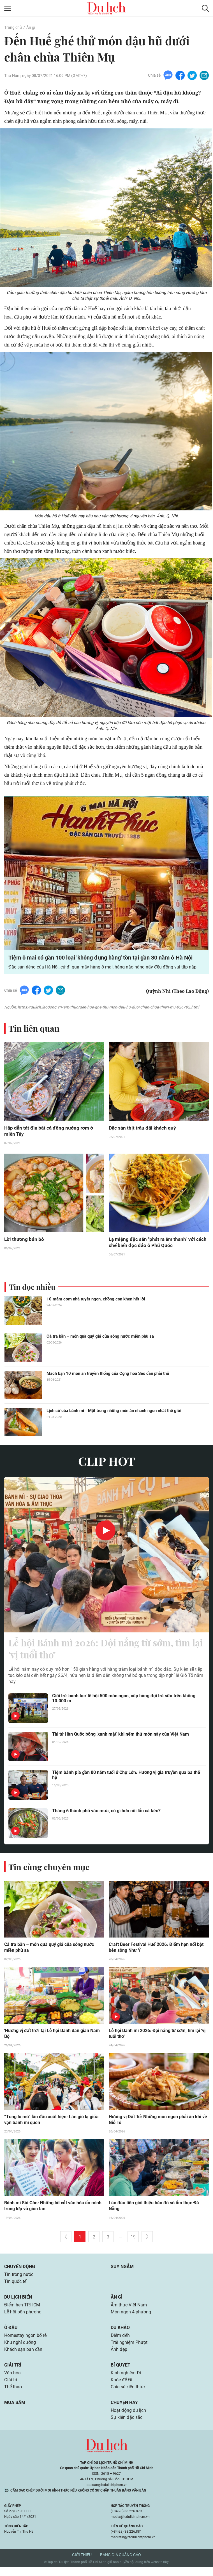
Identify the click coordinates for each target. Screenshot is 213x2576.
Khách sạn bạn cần (23, 2357)
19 (133, 2242)
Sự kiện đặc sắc (126, 2426)
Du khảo (120, 2334)
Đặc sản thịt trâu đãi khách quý (143, 1130)
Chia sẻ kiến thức (128, 2395)
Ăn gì (30, 27)
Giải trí (12, 2372)
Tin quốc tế (15, 2287)
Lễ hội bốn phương (22, 2319)
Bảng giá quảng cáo (120, 2564)
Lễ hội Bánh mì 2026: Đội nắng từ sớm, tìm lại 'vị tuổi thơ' (97, 1652)
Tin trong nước (18, 2280)
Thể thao (13, 2395)
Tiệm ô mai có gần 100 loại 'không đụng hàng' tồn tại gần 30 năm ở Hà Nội (100, 959)
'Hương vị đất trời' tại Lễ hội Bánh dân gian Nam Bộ (52, 2039)
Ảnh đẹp (119, 2357)
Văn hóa (12, 2381)
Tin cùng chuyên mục (49, 1871)
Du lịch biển (18, 2303)
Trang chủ (13, 27)
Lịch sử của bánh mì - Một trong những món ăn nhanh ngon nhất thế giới (114, 1413)
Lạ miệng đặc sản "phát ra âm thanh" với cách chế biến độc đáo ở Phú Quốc (154, 1245)
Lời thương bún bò (24, 1242)
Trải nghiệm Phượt (129, 2350)
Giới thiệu (82, 2564)
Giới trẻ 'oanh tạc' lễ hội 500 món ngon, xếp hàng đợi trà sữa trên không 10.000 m (123, 1703)
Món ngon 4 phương (131, 2319)
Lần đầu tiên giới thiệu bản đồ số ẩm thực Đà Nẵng (154, 2211)
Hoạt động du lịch (128, 2419)
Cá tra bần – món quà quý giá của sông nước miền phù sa (100, 1339)
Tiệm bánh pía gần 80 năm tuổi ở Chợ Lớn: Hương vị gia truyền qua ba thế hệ (126, 1780)
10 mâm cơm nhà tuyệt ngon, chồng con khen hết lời (96, 1301)
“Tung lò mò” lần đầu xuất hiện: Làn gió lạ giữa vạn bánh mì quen (51, 2125)
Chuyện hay (124, 2411)
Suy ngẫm (122, 2272)
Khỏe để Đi (121, 2388)
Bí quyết (120, 2372)
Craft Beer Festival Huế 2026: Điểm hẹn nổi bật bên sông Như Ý (156, 1952)
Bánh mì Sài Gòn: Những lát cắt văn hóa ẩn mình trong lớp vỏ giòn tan (52, 2211)
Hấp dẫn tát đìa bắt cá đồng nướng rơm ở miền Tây (50, 1133)
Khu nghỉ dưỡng (20, 2350)
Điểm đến (120, 2342)
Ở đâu (11, 2334)
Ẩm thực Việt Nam (129, 2311)
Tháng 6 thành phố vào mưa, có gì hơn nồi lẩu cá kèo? (106, 1816)
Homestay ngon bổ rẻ (25, 2342)
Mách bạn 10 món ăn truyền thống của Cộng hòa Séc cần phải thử (108, 1376)
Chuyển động (19, 2272)
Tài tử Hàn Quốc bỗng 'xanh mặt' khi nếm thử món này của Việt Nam (120, 1739)
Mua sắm (14, 2411)
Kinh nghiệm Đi (126, 2381)
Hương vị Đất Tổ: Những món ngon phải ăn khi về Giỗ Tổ (158, 2125)
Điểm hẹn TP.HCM (22, 2311)
